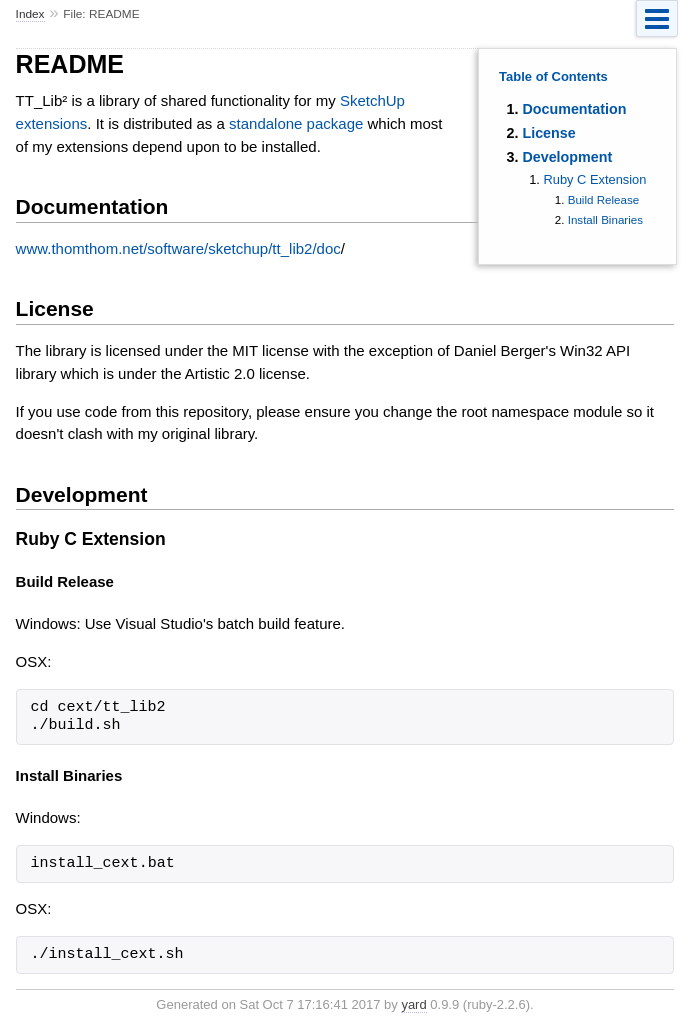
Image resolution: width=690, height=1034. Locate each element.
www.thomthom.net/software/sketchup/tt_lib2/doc (178, 248)
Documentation (574, 109)
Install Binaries (605, 220)
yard (413, 1004)
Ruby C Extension (594, 179)
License (548, 133)
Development (567, 157)
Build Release (603, 200)
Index (30, 14)
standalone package (296, 123)
